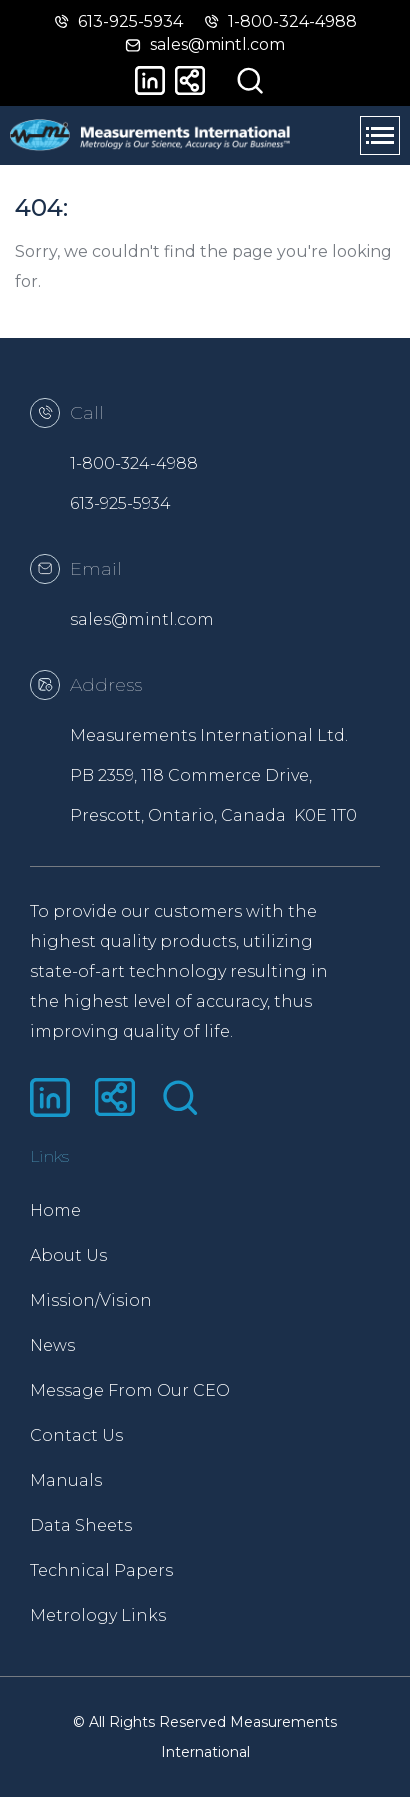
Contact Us (76, 1435)
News (52, 1345)
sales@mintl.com (142, 619)
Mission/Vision (91, 1300)
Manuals (66, 1480)
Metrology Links (98, 1615)
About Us (68, 1255)
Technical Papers (101, 1570)
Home (55, 1210)
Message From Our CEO (117, 1390)
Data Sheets (81, 1525)
